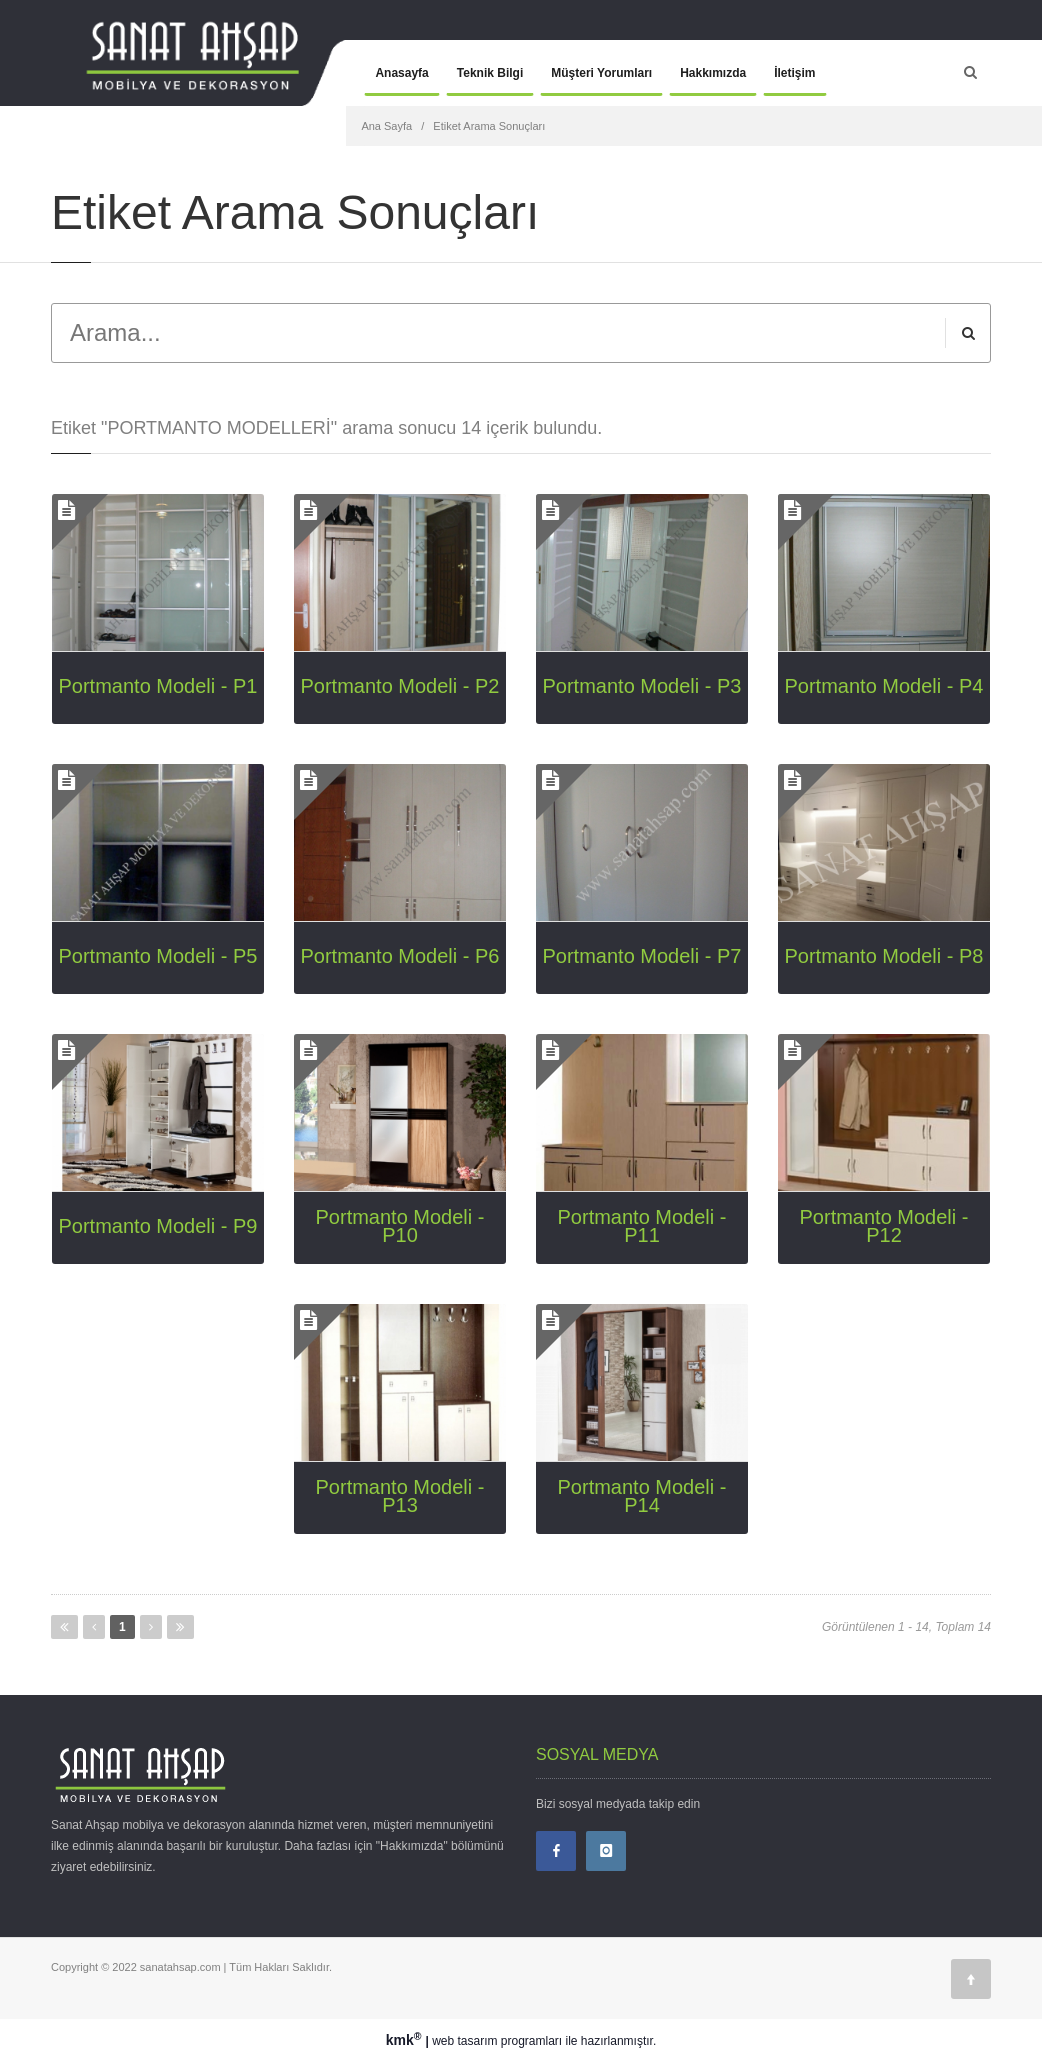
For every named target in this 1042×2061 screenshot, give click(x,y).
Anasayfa (401, 73)
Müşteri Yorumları (601, 73)
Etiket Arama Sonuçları (489, 126)
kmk (406, 2040)
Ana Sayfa (386, 126)
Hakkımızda (713, 73)
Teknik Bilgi (490, 73)
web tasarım (464, 2041)
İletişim (794, 73)
